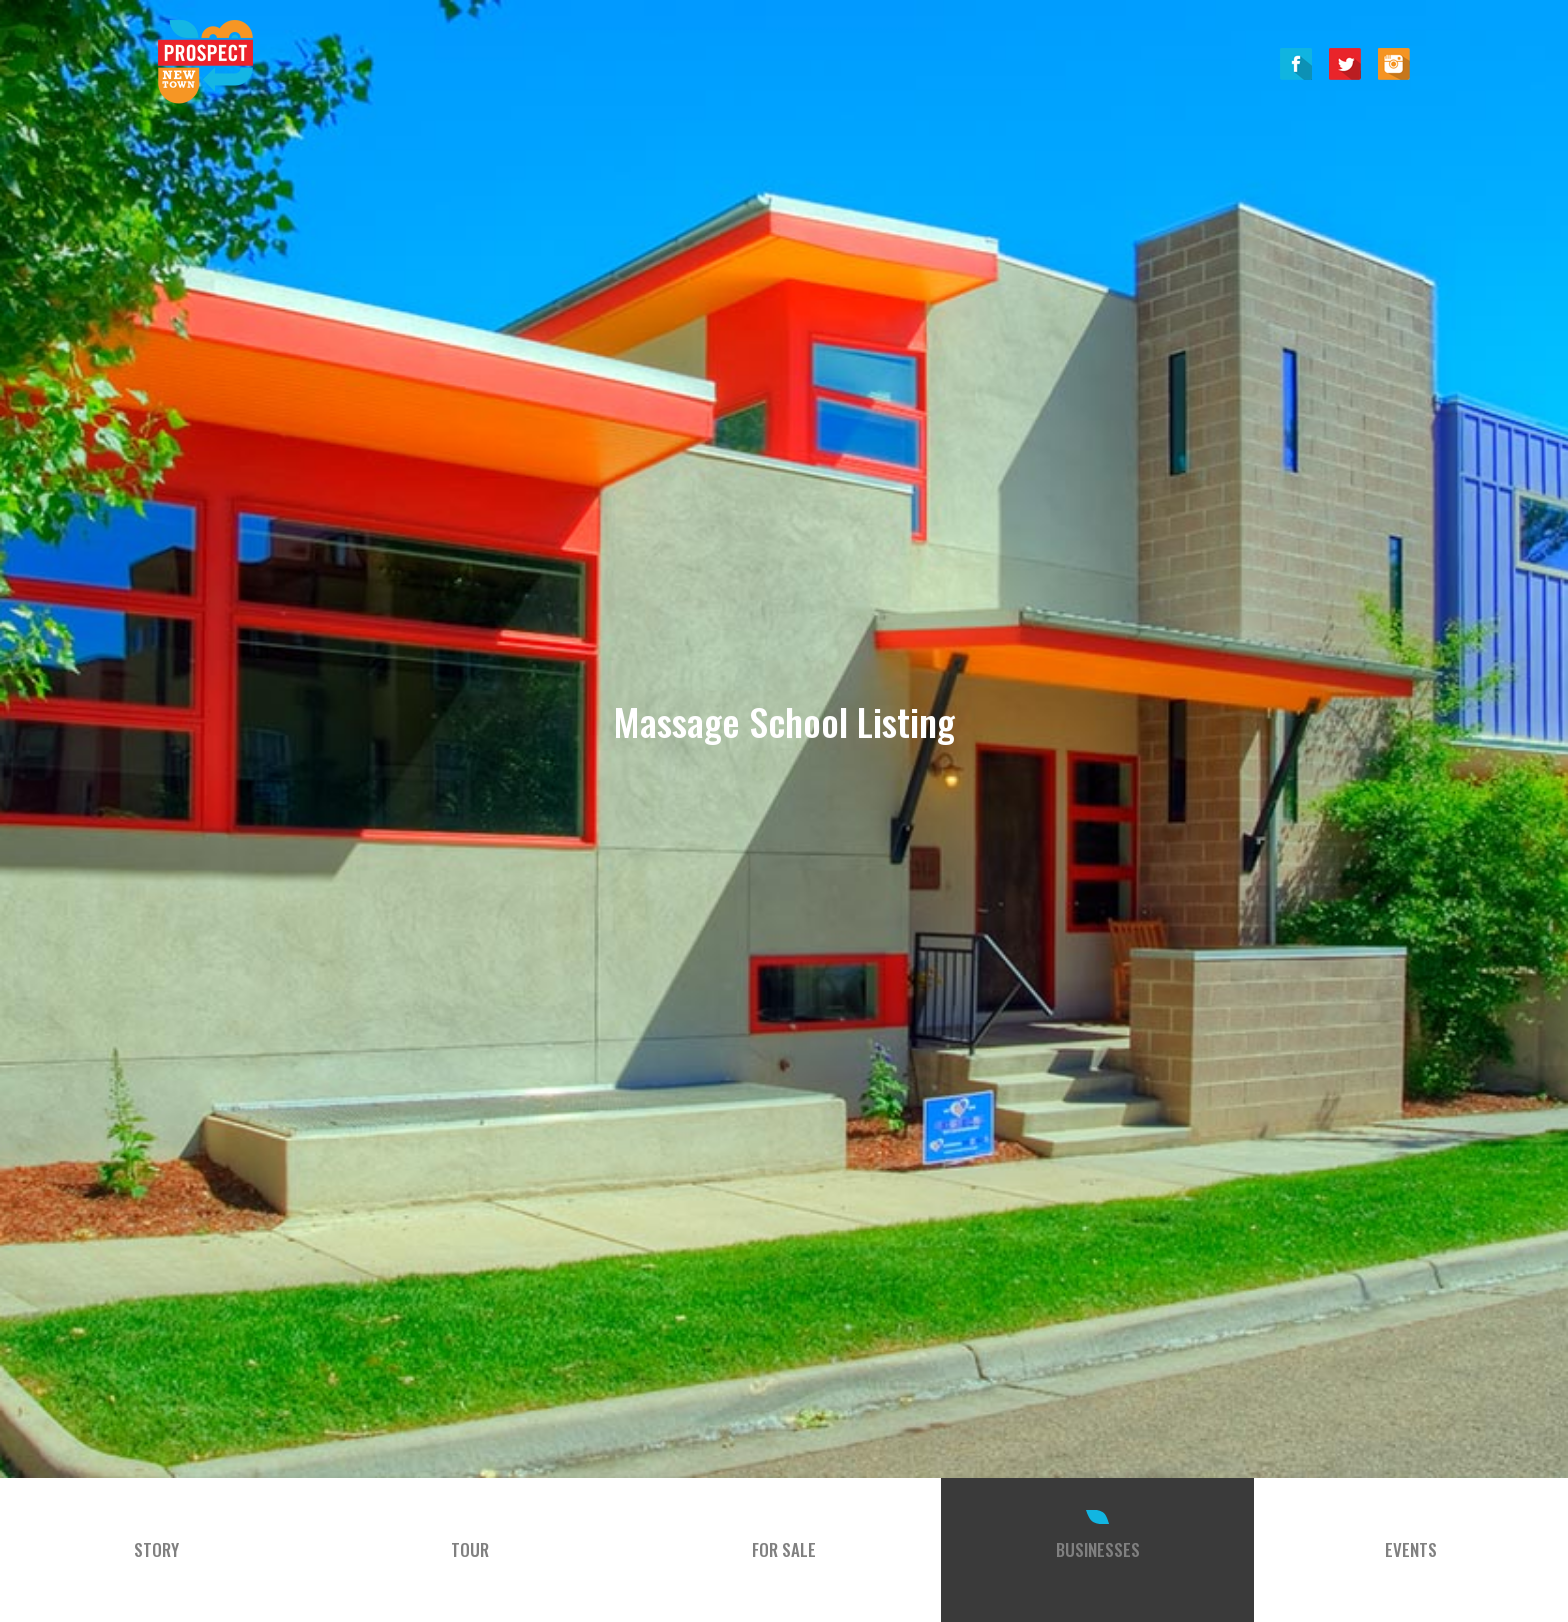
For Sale (784, 1549)
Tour (470, 1549)
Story (156, 1549)
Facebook (1296, 64)
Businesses (1098, 1549)
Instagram (1394, 64)
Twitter (1345, 64)
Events (1411, 1549)
